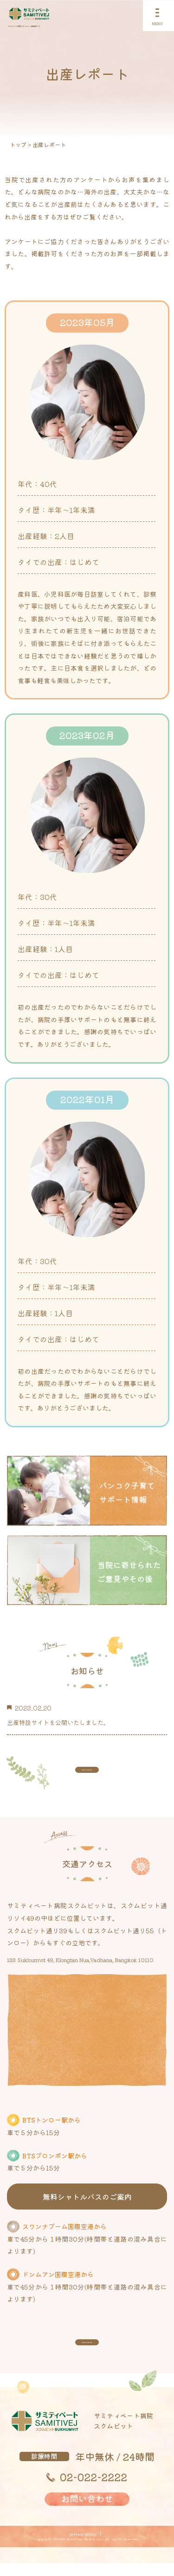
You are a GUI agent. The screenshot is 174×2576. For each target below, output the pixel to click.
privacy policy (83, 2547)
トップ (18, 144)
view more (87, 1771)
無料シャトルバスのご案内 (87, 2203)
